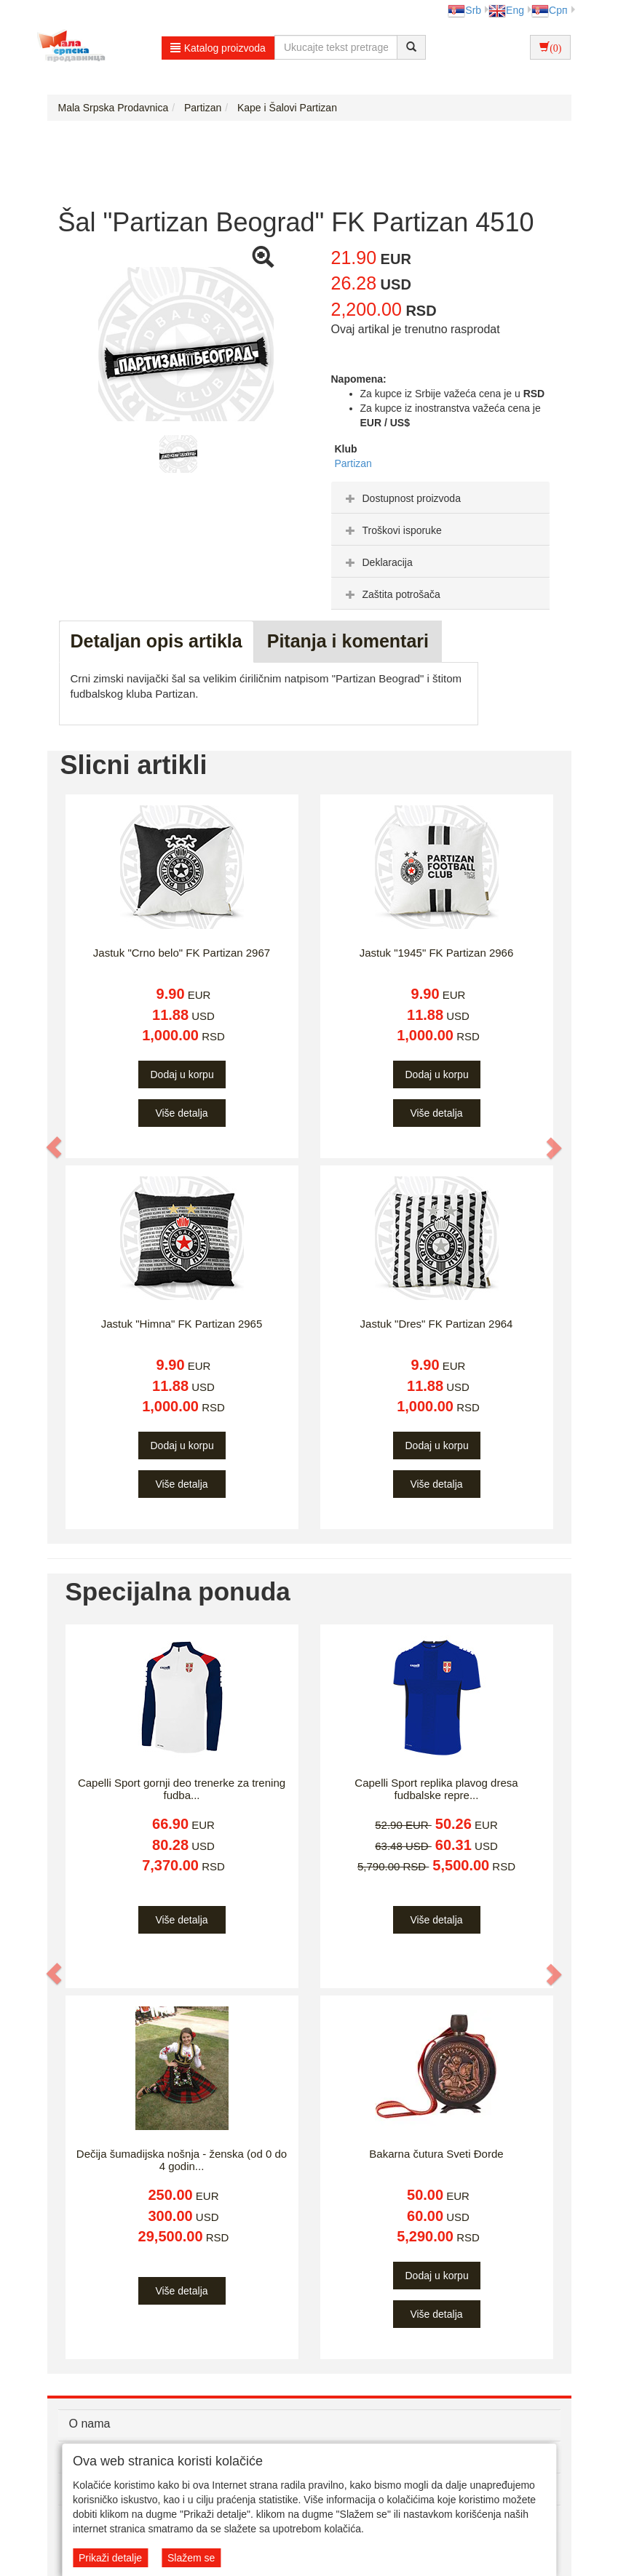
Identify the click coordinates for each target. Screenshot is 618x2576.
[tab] (440, 498)
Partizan (353, 463)
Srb (464, 10)
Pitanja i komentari (348, 641)
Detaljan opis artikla (156, 641)
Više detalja (181, 1113)
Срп (549, 10)
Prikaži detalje (110, 2558)
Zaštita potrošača (391, 594)
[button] (55, 1147)
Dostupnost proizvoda (401, 498)
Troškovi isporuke (392, 530)
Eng (506, 10)
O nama (90, 2423)
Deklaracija (377, 562)
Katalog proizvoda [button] (218, 48)
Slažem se (191, 2558)
